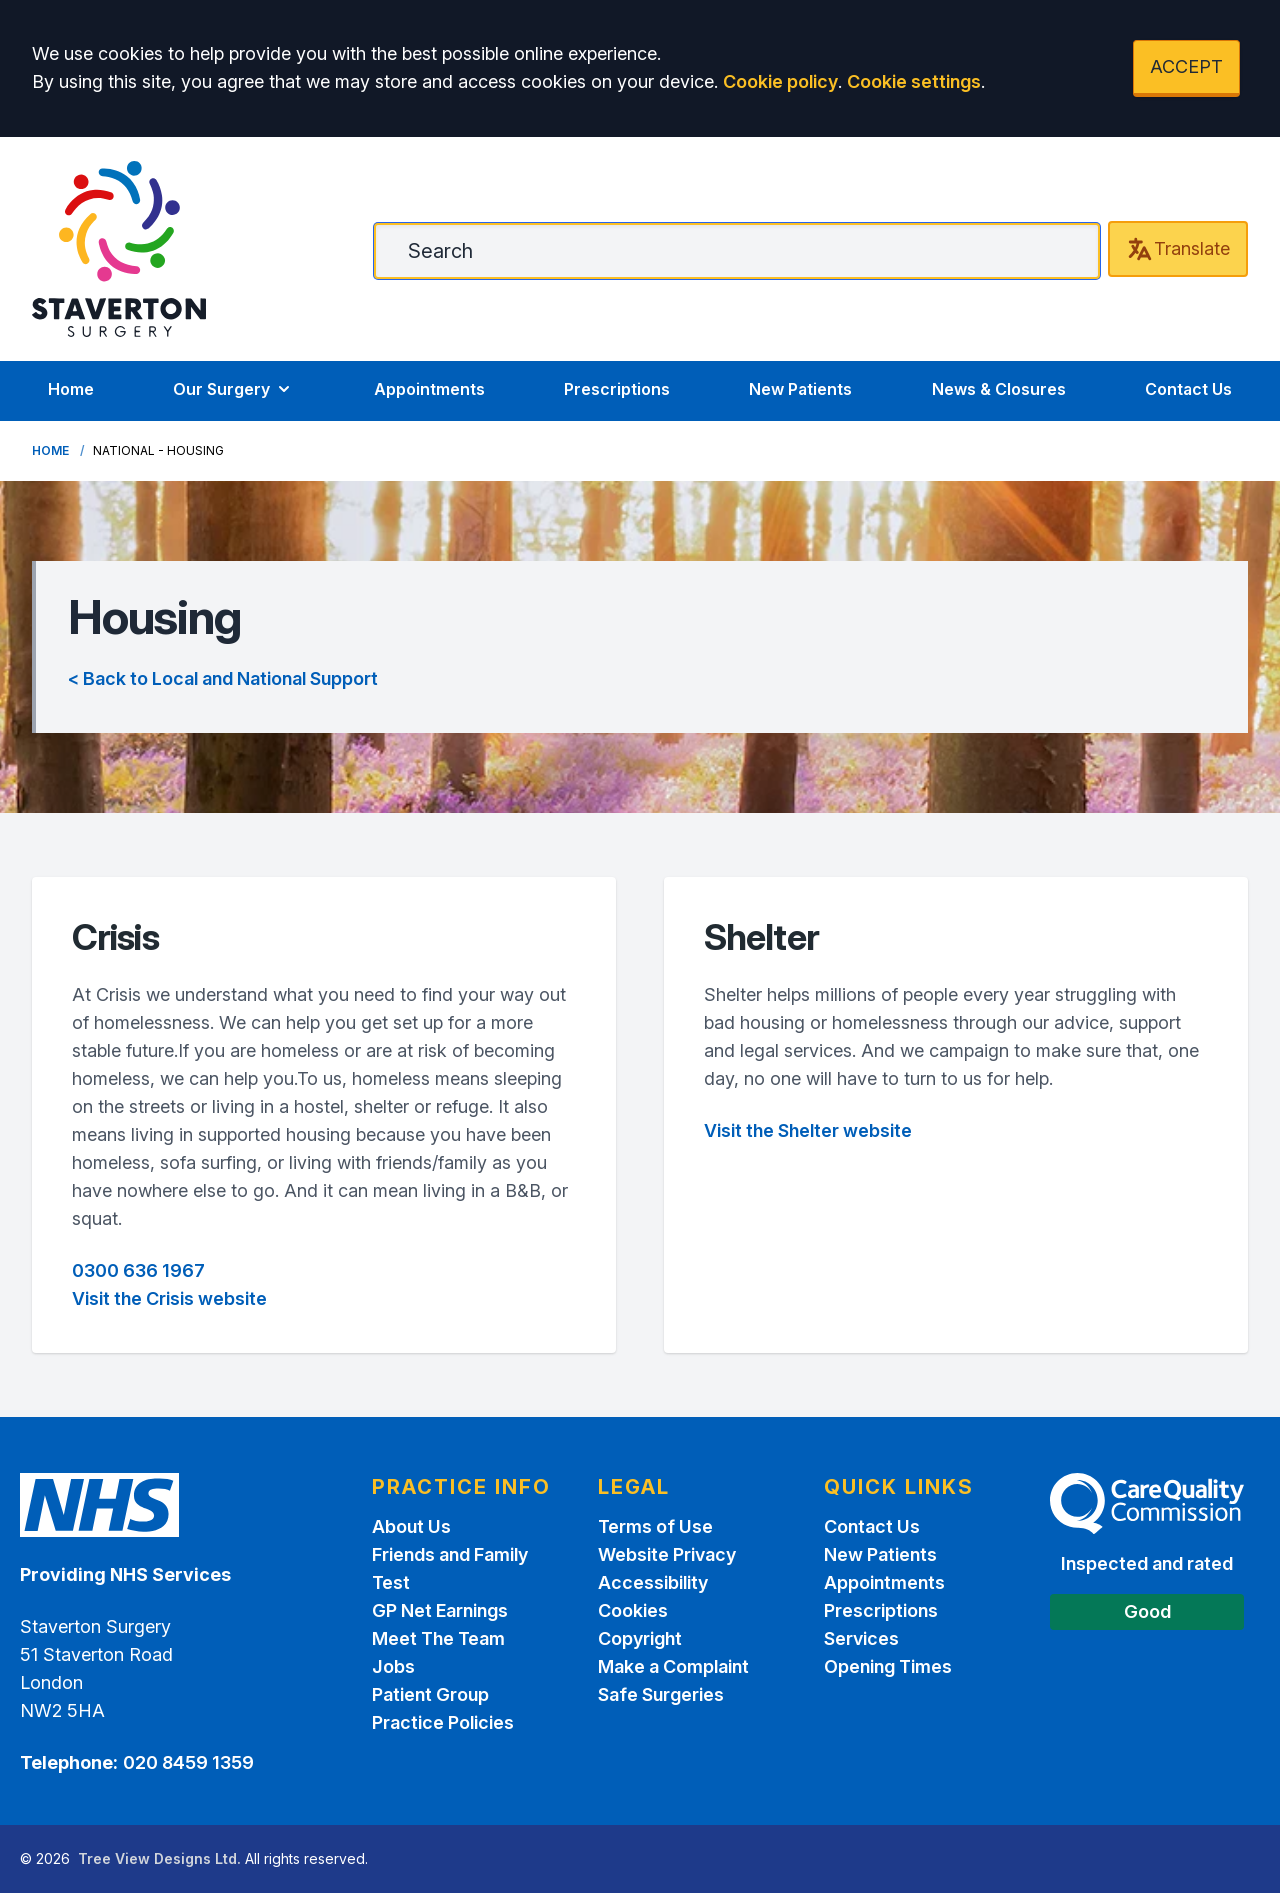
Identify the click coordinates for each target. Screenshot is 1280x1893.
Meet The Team (438, 1638)
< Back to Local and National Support (223, 678)
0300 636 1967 (138, 1270)
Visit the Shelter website (808, 1130)
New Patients (800, 389)
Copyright (640, 1638)
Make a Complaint (673, 1666)
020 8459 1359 (188, 1762)
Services (861, 1638)
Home (71, 389)
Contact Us (1188, 389)
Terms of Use (655, 1526)
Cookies (633, 1610)
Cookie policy (780, 81)
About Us (411, 1526)
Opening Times (888, 1666)
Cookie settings (914, 81)
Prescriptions (617, 389)
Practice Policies (443, 1722)
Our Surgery (233, 389)
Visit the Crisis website (169, 1298)
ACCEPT (1186, 66)
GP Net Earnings (440, 1610)
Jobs (393, 1666)
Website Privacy (667, 1554)
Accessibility (653, 1582)
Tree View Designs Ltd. (159, 1858)
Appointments (429, 389)
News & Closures (999, 389)
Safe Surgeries (661, 1694)
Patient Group (430, 1694)
